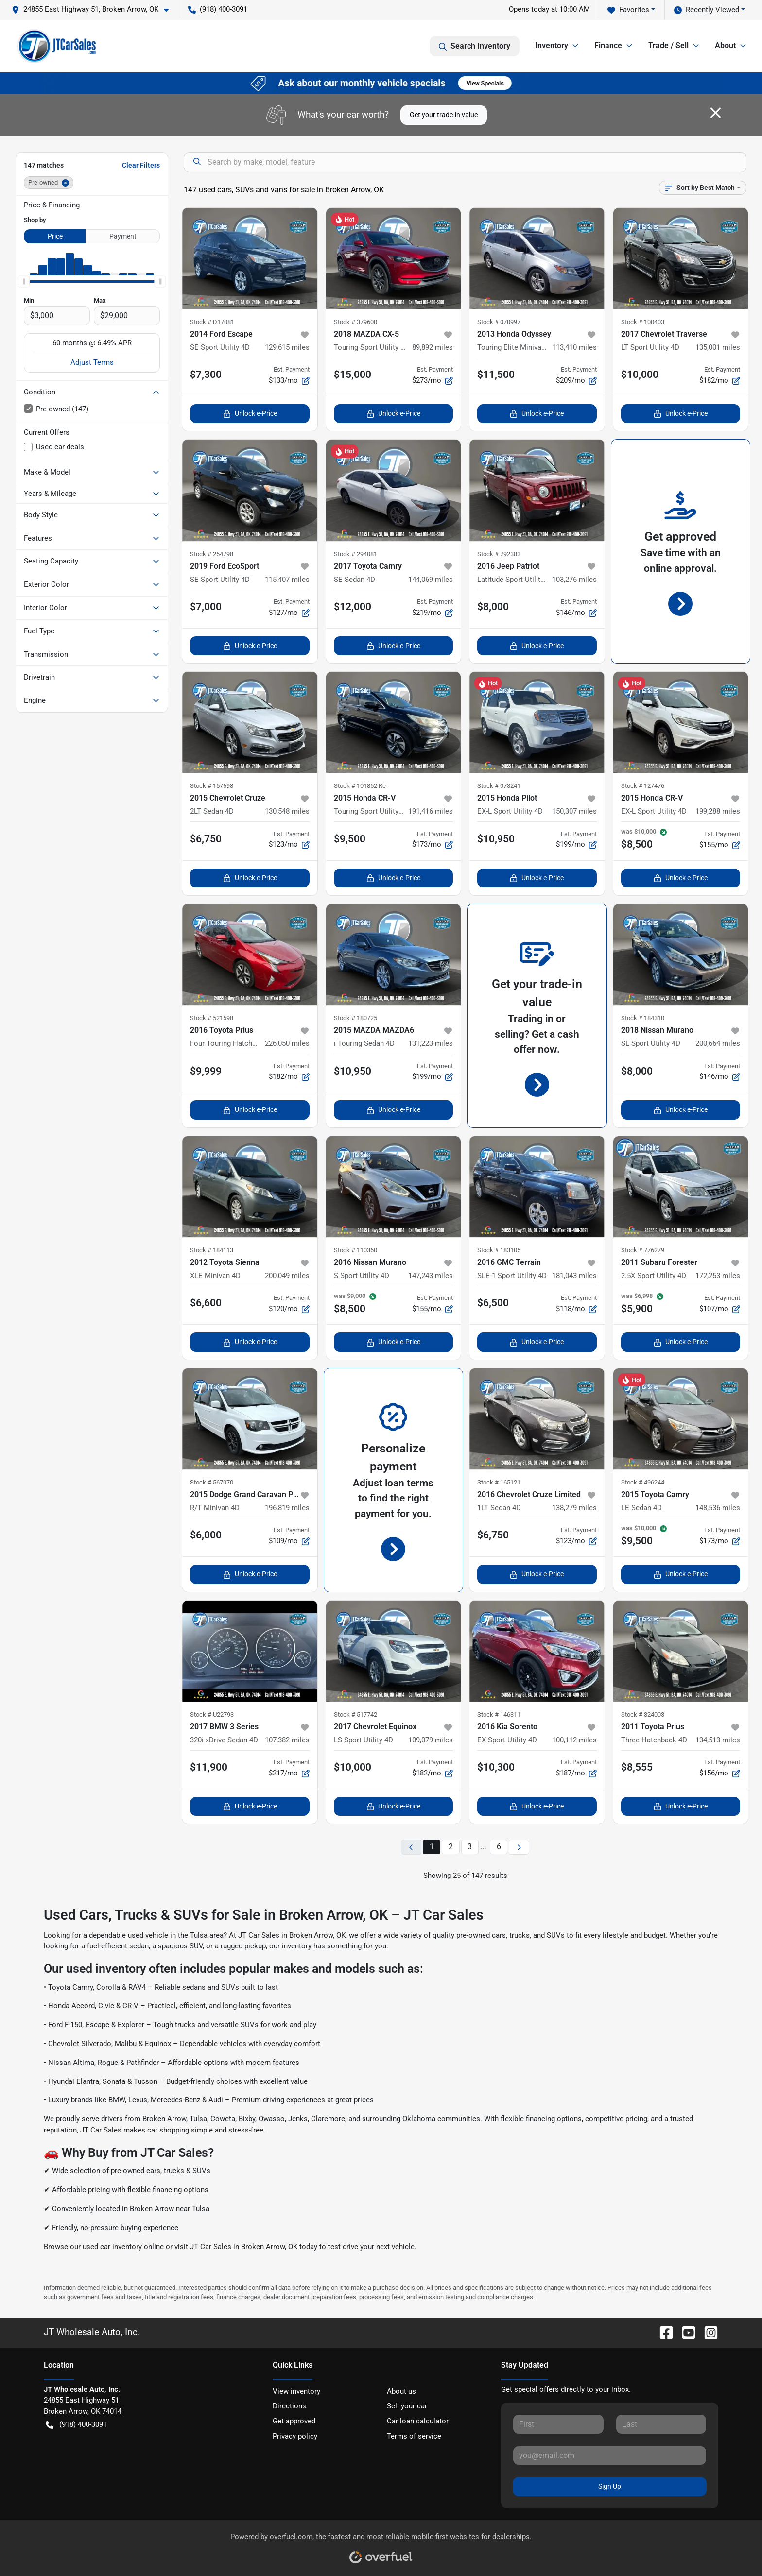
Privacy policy (295, 2436)
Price (55, 236)
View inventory (296, 2391)
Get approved (294, 2421)
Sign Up (609, 2486)
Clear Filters (141, 165)
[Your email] (610, 2455)
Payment (123, 236)
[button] (94, 9)
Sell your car (407, 2406)
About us (401, 2391)
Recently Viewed (706, 10)
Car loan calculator (418, 2421)
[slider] (24, 281)
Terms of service (414, 2436)
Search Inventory (474, 46)
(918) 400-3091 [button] (217, 9)
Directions (289, 2406)
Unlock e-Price (250, 414)
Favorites (628, 10)
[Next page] (519, 1847)
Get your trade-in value (444, 115)
